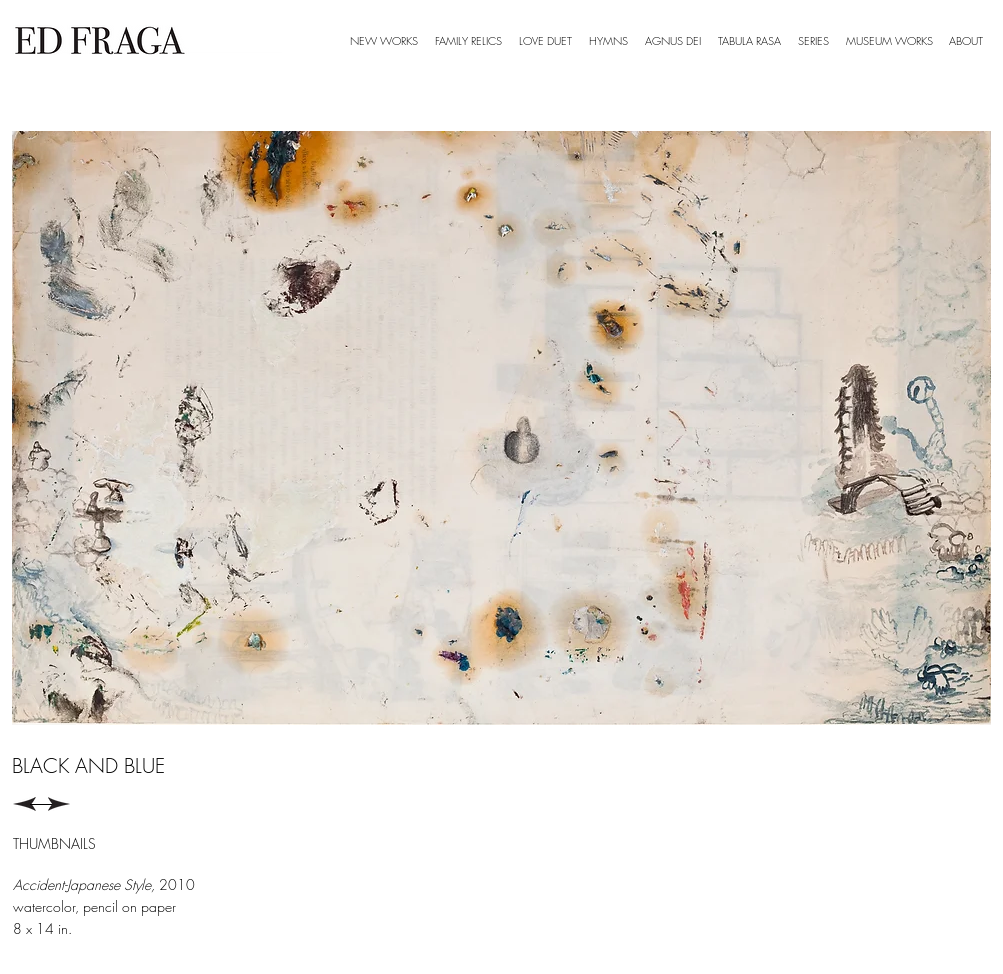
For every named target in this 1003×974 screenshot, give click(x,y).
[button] (814, 41)
